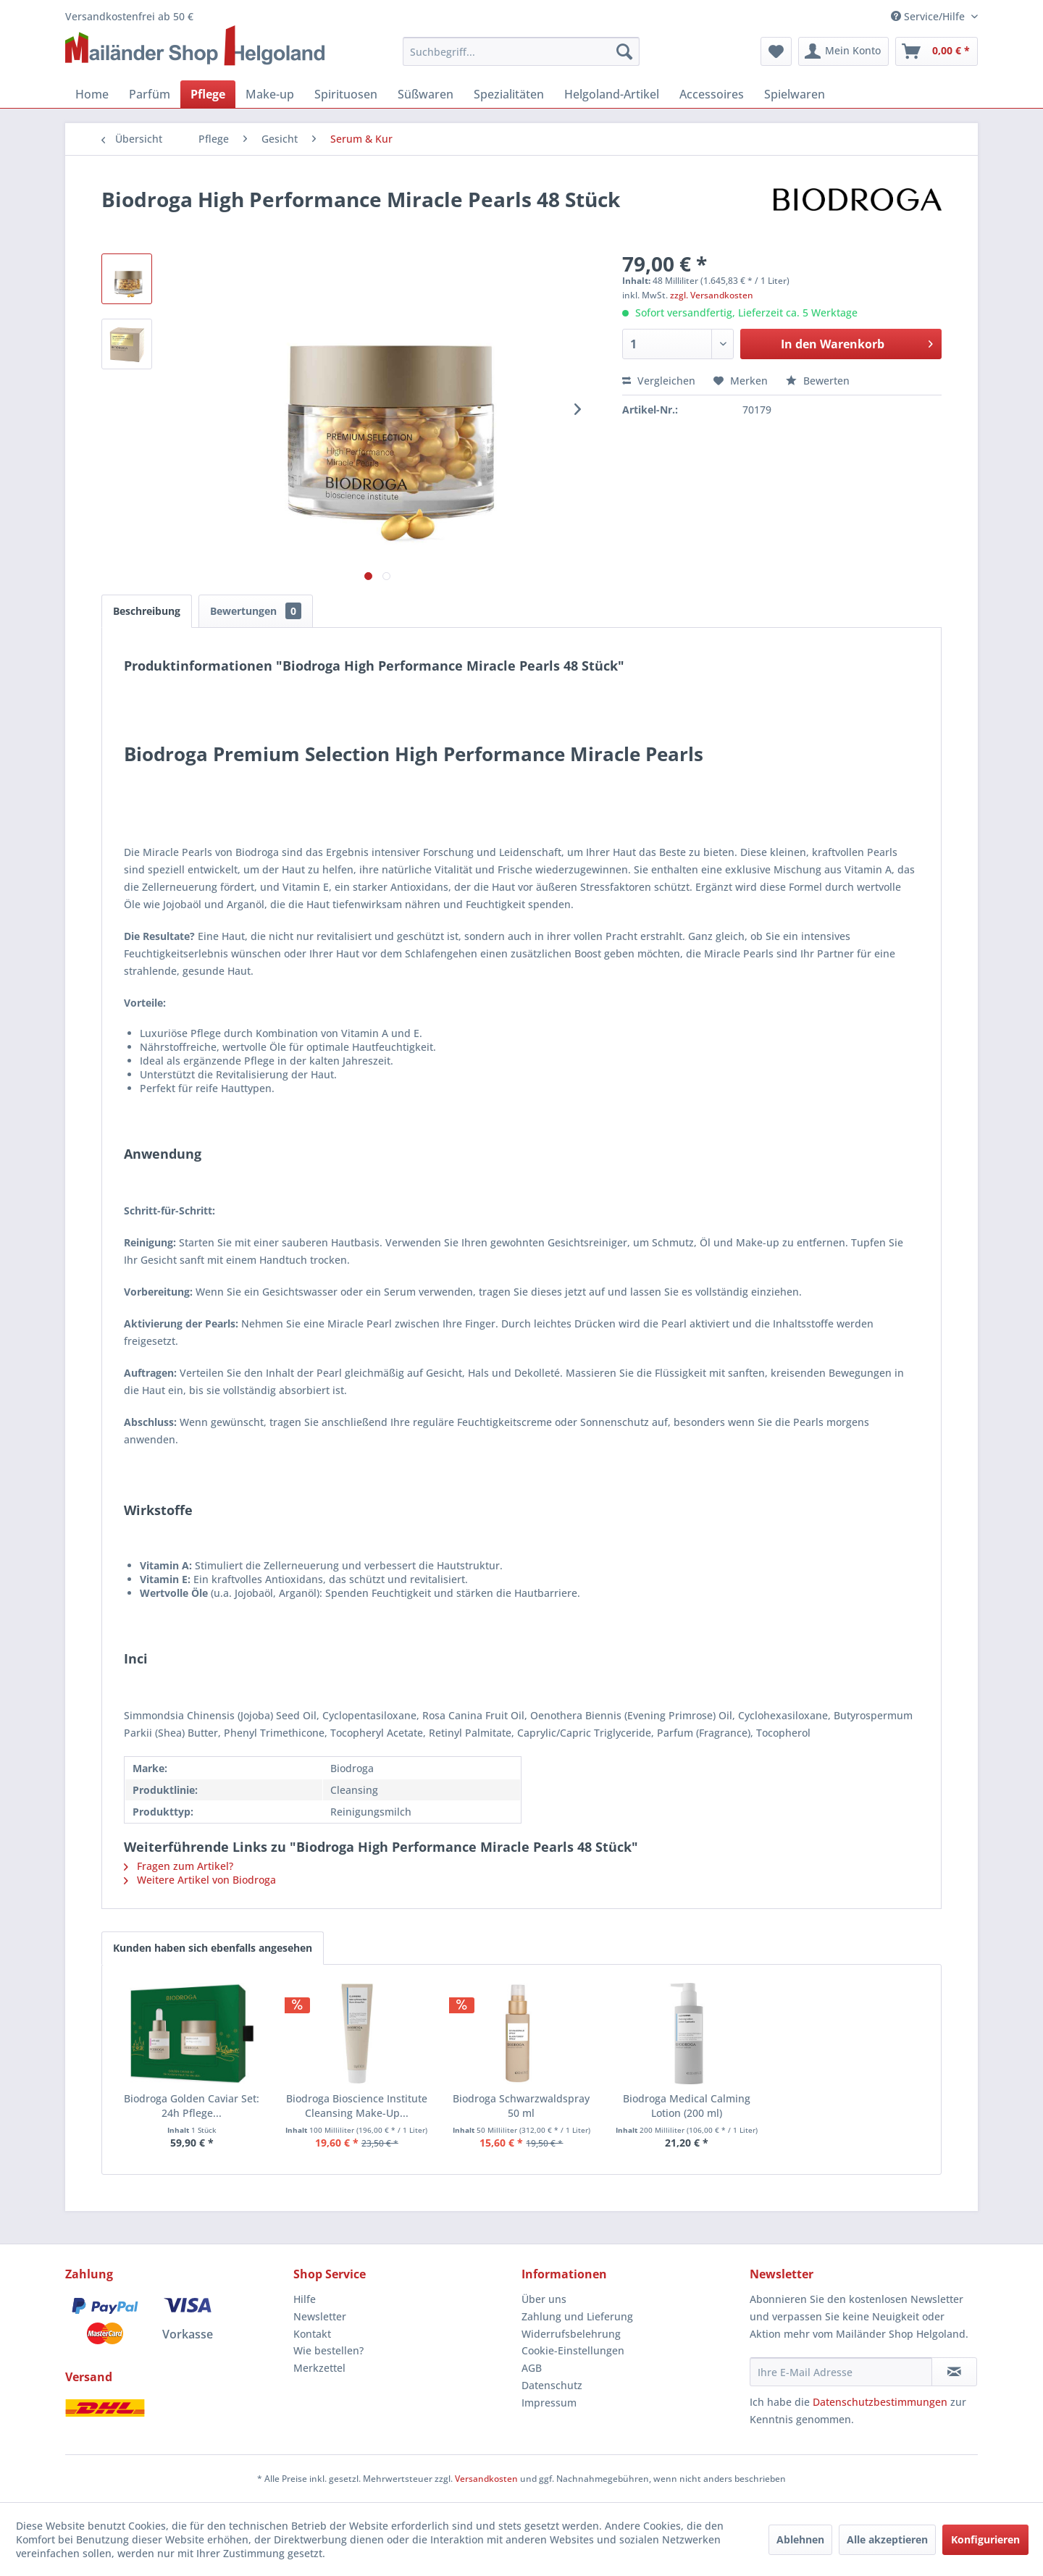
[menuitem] (521, 51)
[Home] (92, 94)
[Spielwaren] (794, 94)
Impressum (549, 2402)
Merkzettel (319, 2368)
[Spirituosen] (346, 94)
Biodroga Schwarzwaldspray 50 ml (521, 2106)
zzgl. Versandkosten (711, 295)
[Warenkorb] (936, 51)
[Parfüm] (149, 94)
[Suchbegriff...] (521, 51)
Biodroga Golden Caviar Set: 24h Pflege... (191, 2106)
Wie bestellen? (328, 2350)
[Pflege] (207, 94)
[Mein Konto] (843, 51)
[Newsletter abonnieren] (954, 2371)
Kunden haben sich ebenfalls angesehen (212, 1948)
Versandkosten (486, 2478)
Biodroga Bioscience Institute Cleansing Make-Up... (356, 2106)
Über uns (544, 2299)
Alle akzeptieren (887, 2539)
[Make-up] (269, 94)
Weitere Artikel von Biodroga (200, 1880)
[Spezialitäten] (509, 94)
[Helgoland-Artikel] (611, 94)
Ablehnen (800, 2539)
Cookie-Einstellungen (573, 2350)
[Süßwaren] (426, 94)
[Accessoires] (711, 94)
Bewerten (818, 380)
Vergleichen (658, 380)
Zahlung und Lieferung (577, 2316)
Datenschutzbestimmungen (880, 2402)
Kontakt (312, 2334)
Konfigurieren (985, 2539)
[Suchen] (624, 51)
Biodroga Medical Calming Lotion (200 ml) (686, 2106)
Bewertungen (255, 611)
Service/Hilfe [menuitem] (929, 16)
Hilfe (304, 2299)
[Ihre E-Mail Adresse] (841, 2371)
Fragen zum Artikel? (178, 1866)
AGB (532, 2368)
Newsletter (319, 2316)
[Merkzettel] (776, 51)
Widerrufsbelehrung (571, 2334)
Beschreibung (146, 611)
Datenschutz (552, 2385)
